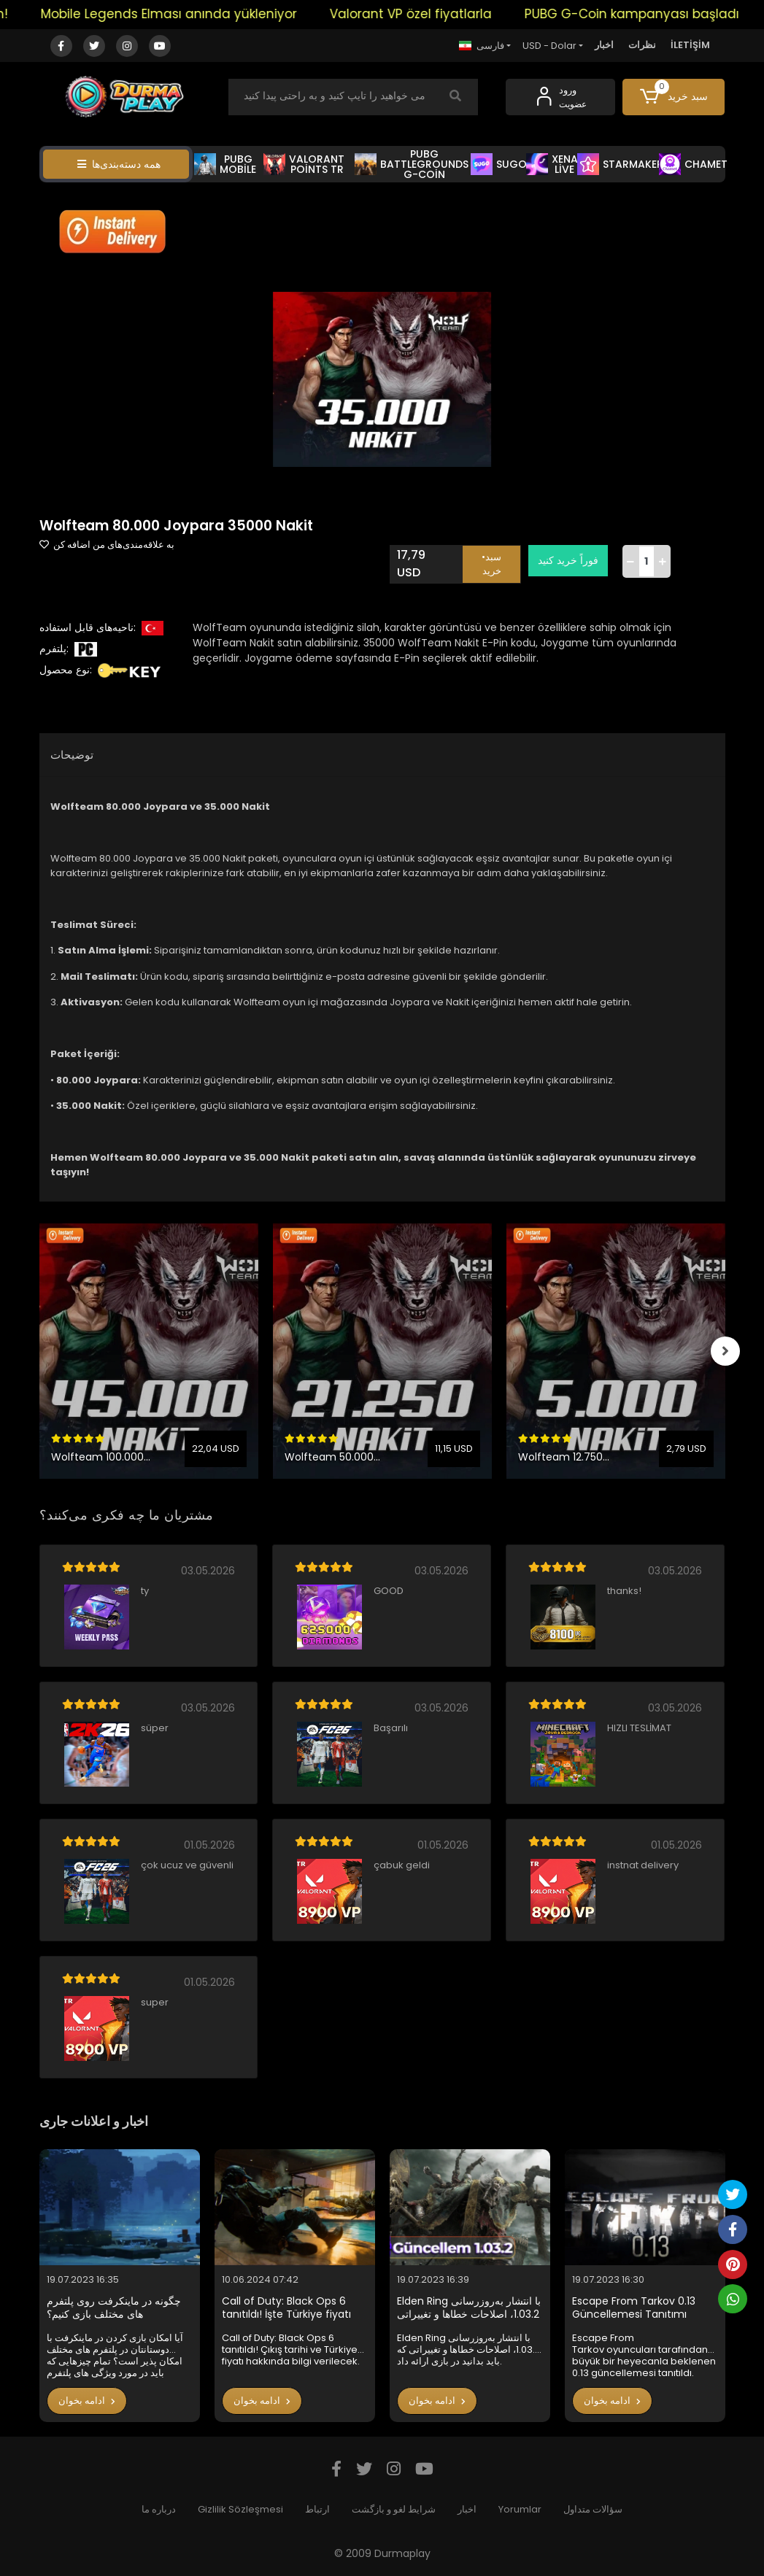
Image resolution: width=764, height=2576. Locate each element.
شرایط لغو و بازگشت (394, 2509)
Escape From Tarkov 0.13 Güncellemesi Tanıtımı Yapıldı (633, 2307)
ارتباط (317, 2509)
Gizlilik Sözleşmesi (240, 2509)
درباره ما (159, 2509)
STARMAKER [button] (620, 164)
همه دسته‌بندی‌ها (119, 164)
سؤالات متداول (592, 2509)
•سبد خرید (491, 564)
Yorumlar (519, 2509)
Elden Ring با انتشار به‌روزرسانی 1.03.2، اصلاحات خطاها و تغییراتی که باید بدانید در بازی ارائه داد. (469, 2307)
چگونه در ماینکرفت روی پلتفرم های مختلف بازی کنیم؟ (114, 2307)
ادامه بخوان (86, 2400)
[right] (725, 1351)
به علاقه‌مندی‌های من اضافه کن (106, 545)
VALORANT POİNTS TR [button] (303, 164)
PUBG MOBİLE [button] (225, 164)
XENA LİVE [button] (552, 164)
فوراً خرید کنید (568, 560)
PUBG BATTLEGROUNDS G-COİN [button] (411, 164)
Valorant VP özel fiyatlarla (428, 14)
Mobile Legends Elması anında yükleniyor (186, 14)
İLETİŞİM (690, 45)
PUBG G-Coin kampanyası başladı (649, 14)
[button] (673, 97)
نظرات (642, 45)
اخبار (604, 45)
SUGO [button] (499, 164)
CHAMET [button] (693, 164)
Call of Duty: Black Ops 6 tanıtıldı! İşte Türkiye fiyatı (286, 2307)
